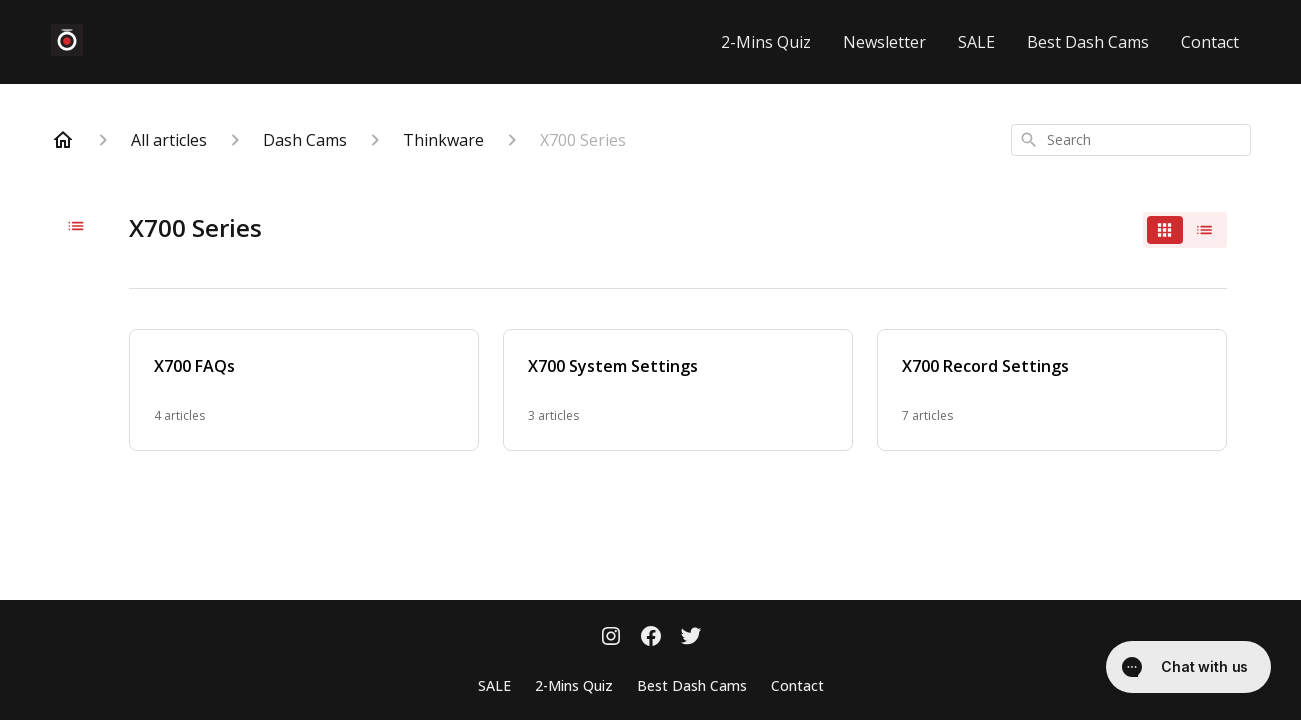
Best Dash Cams (1088, 42)
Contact (1210, 42)
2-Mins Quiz (766, 42)
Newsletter (884, 42)
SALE (976, 42)
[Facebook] (651, 638)
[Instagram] (611, 638)
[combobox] (1131, 140)
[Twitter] (691, 638)
